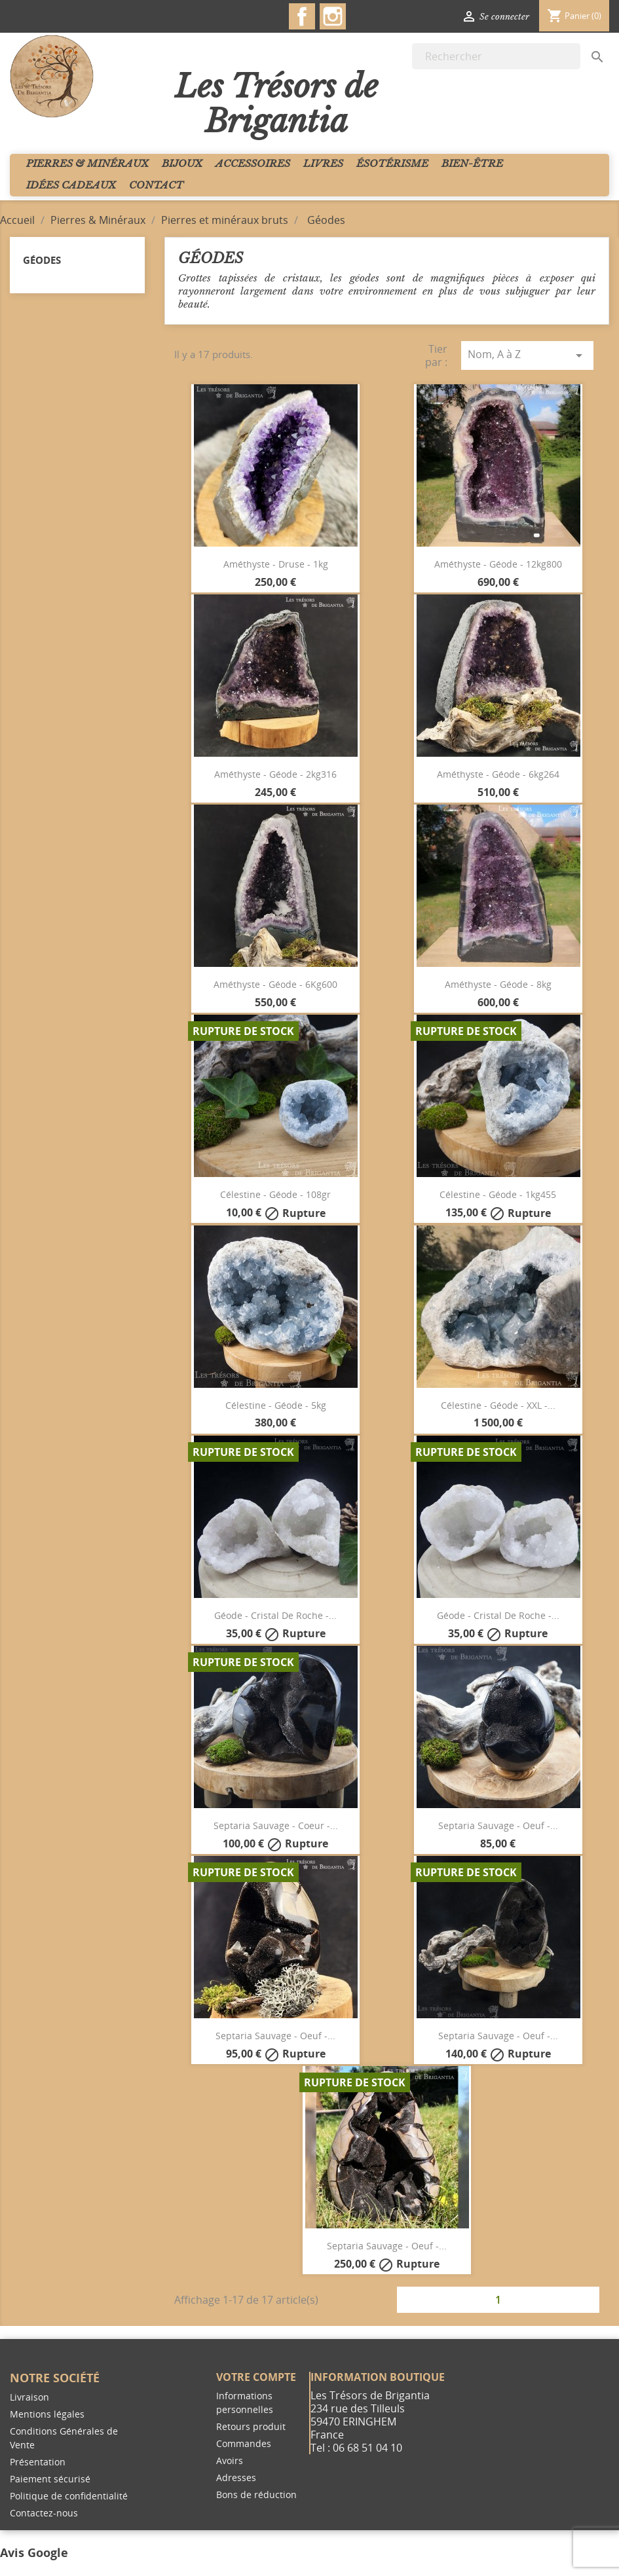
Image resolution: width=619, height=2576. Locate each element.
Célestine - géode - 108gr (275, 1194)
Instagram (333, 16)
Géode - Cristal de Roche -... (275, 1615)
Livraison (29, 2397)
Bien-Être (472, 163)
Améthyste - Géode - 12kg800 (498, 564)
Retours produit (251, 2426)
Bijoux (182, 163)
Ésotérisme (392, 163)
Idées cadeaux (71, 185)
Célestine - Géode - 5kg (275, 1405)
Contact (156, 185)
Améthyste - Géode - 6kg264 (498, 774)
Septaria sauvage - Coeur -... (276, 1825)
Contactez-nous (44, 2513)
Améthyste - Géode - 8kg (498, 984)
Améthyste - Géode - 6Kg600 (275, 984)
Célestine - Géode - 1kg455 (498, 1194)
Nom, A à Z (527, 355)
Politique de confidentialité (69, 2496)
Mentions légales (47, 2414)
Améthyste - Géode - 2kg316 (275, 774)
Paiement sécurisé (50, 2479)
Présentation (38, 2462)
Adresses (236, 2477)
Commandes (243, 2443)
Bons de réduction (256, 2494)
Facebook (302, 16)
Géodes (42, 259)
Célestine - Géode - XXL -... (498, 1405)
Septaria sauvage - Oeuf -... (498, 1825)
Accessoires (253, 163)
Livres (323, 163)
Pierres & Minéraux (87, 163)
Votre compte (256, 2377)
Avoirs (229, 2460)
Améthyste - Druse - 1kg (275, 564)
